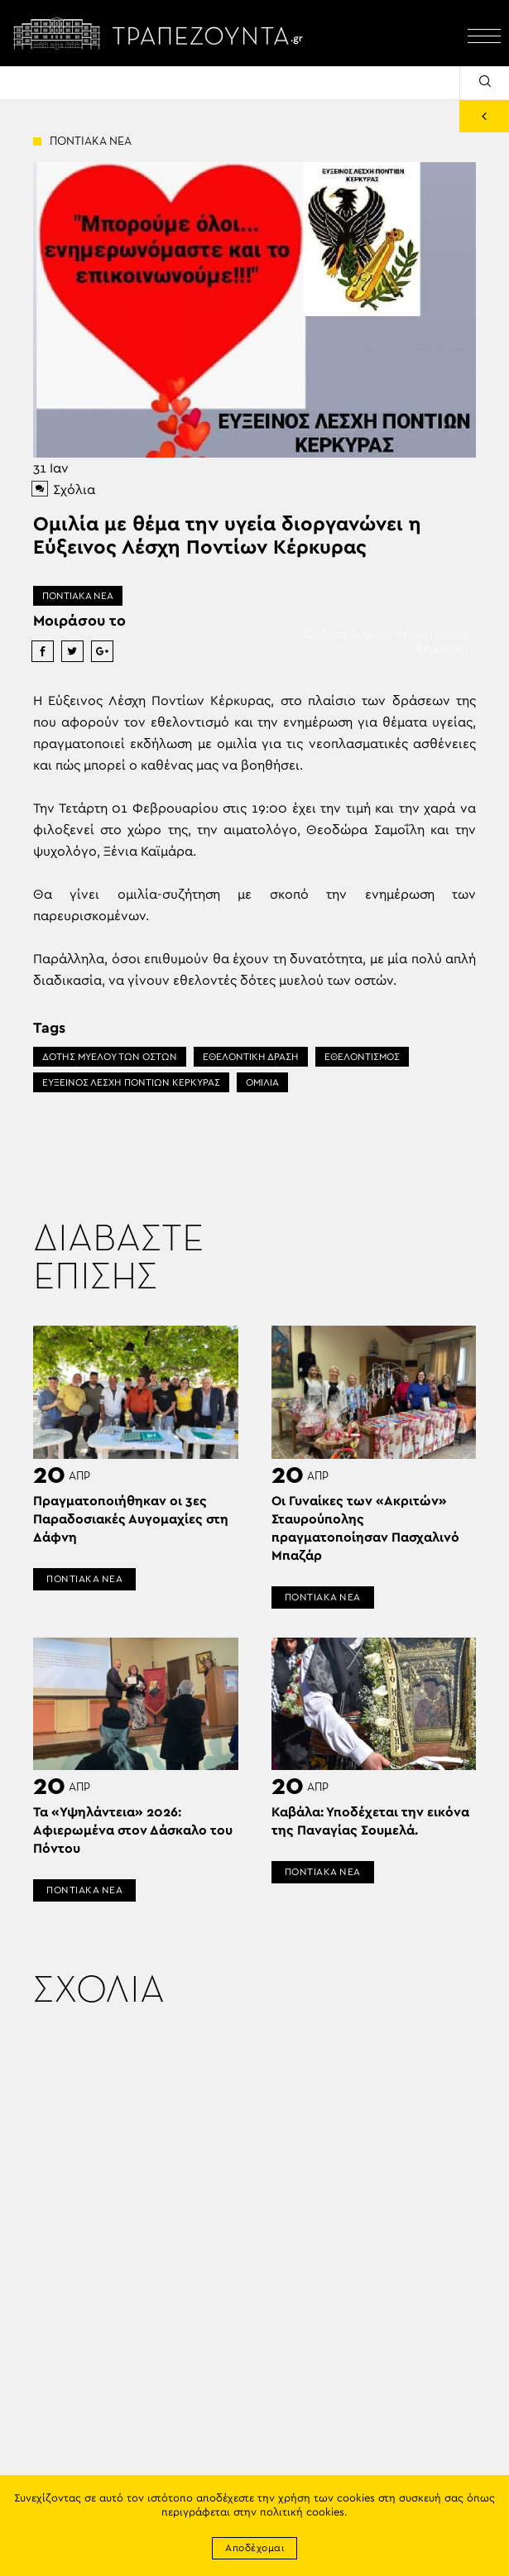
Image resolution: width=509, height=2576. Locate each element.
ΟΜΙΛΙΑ (262, 1082)
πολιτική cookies (302, 2512)
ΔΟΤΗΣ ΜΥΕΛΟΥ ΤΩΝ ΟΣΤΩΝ (109, 1057)
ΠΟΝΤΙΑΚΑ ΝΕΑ (77, 596)
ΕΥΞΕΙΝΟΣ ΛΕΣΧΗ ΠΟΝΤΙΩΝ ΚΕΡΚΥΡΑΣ (131, 1082)
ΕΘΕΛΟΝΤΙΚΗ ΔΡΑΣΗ (251, 1057)
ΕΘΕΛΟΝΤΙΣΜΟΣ (362, 1057)
